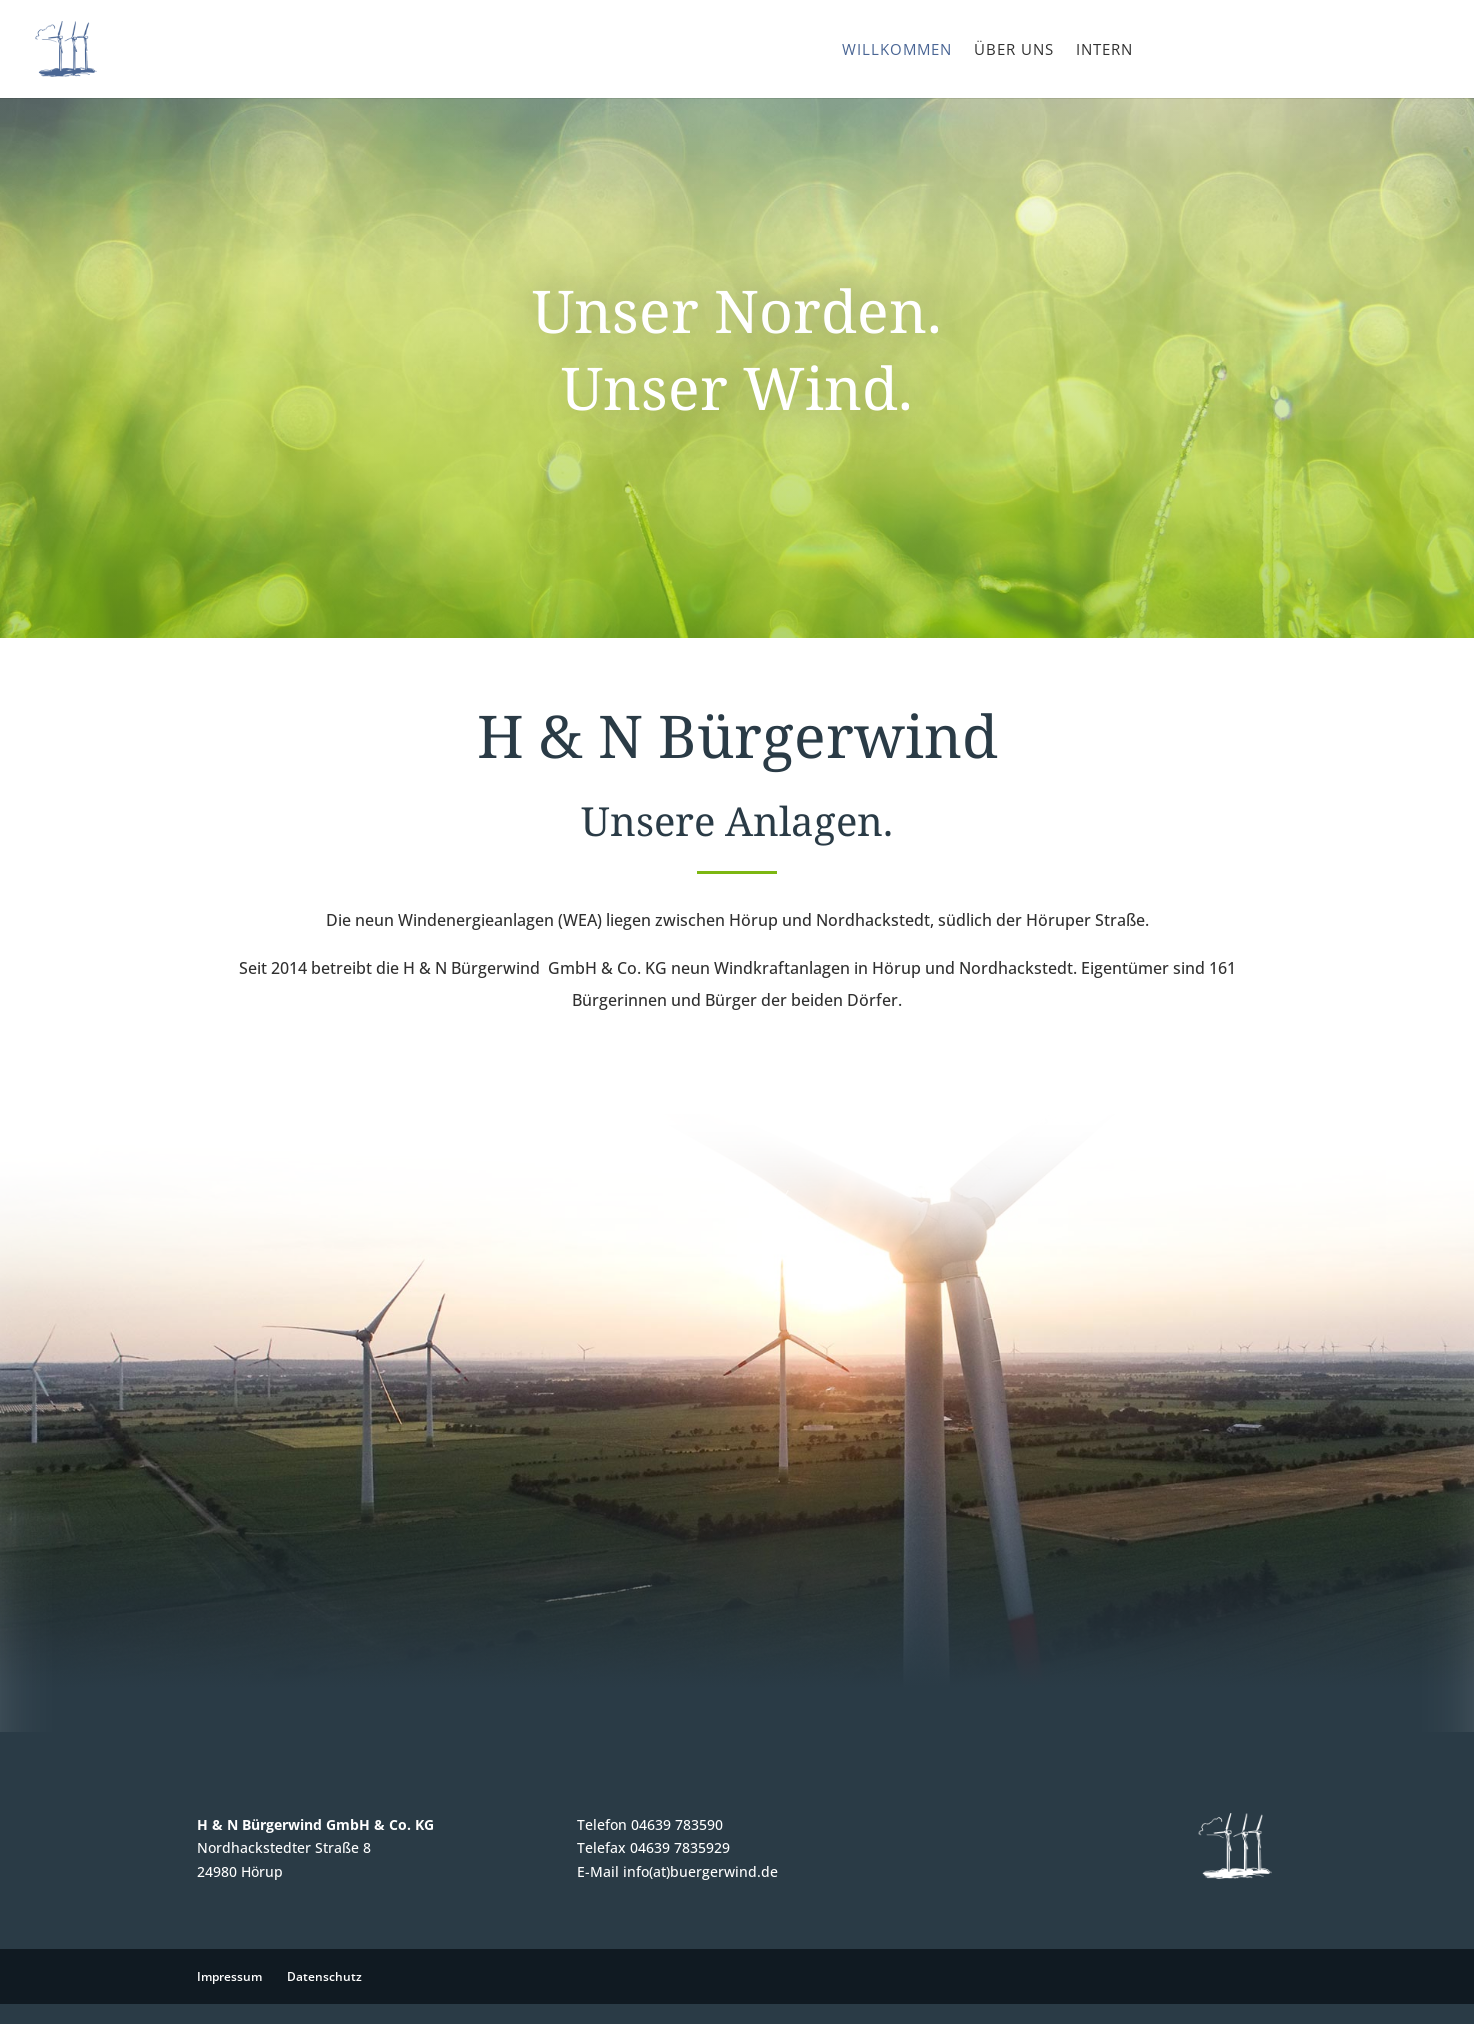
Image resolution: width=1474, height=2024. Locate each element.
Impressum (229, 1976)
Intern (1104, 50)
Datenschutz (324, 1976)
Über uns (1014, 50)
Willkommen (897, 50)
